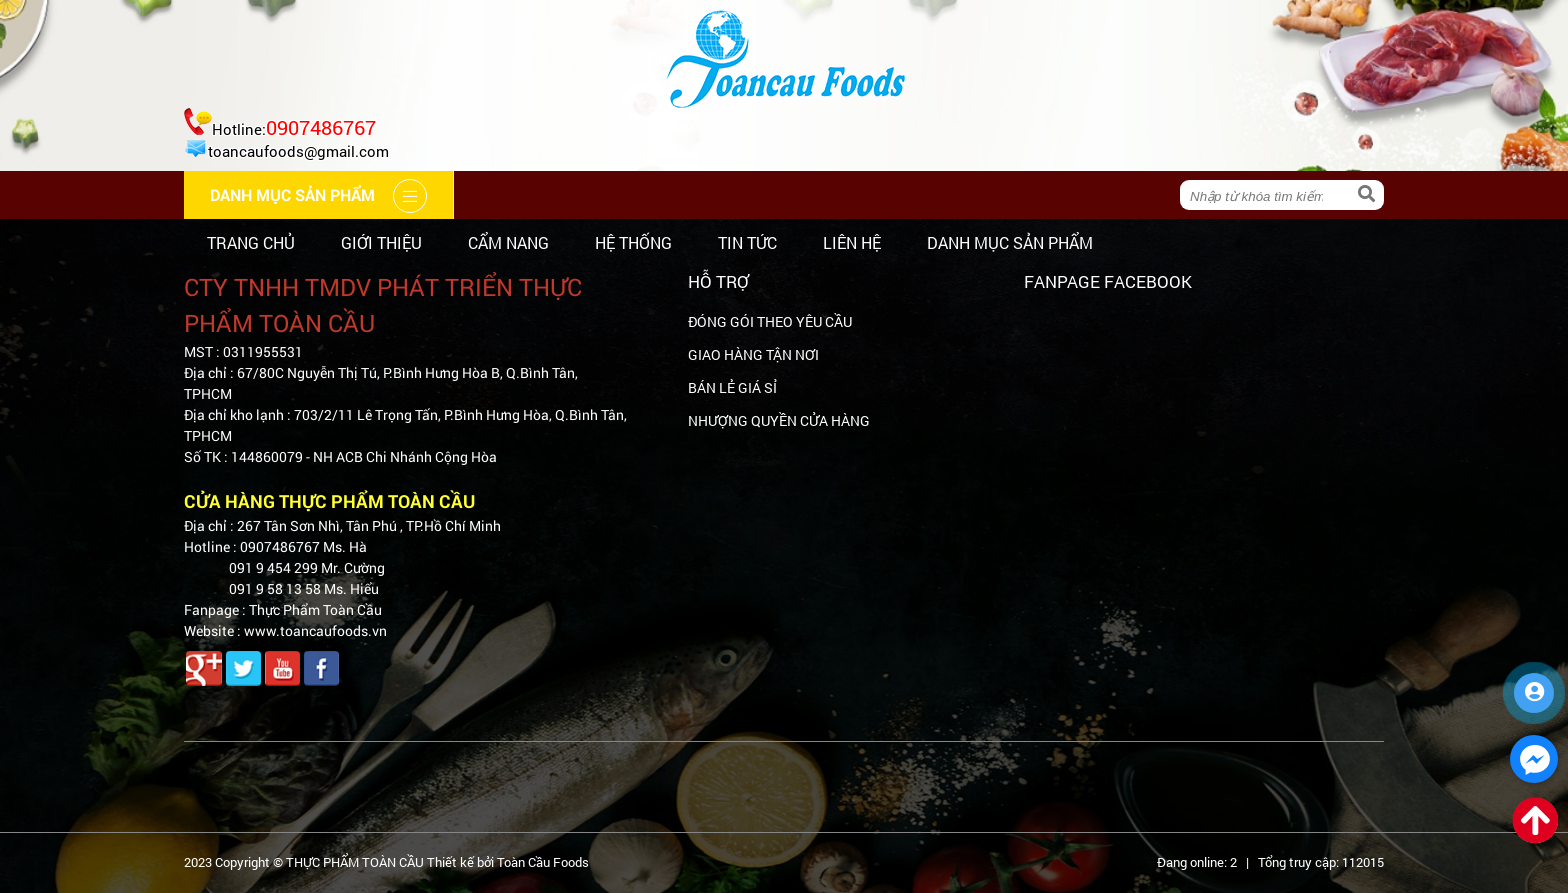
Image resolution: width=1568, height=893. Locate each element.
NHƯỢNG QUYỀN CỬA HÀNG (779, 420)
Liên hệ (852, 242)
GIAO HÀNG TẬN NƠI (753, 354)
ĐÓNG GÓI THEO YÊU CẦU (770, 321)
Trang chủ (251, 242)
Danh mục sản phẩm (1010, 242)
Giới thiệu (381, 242)
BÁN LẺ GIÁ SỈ (732, 387)
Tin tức (747, 242)
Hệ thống (633, 242)
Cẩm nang (508, 242)
